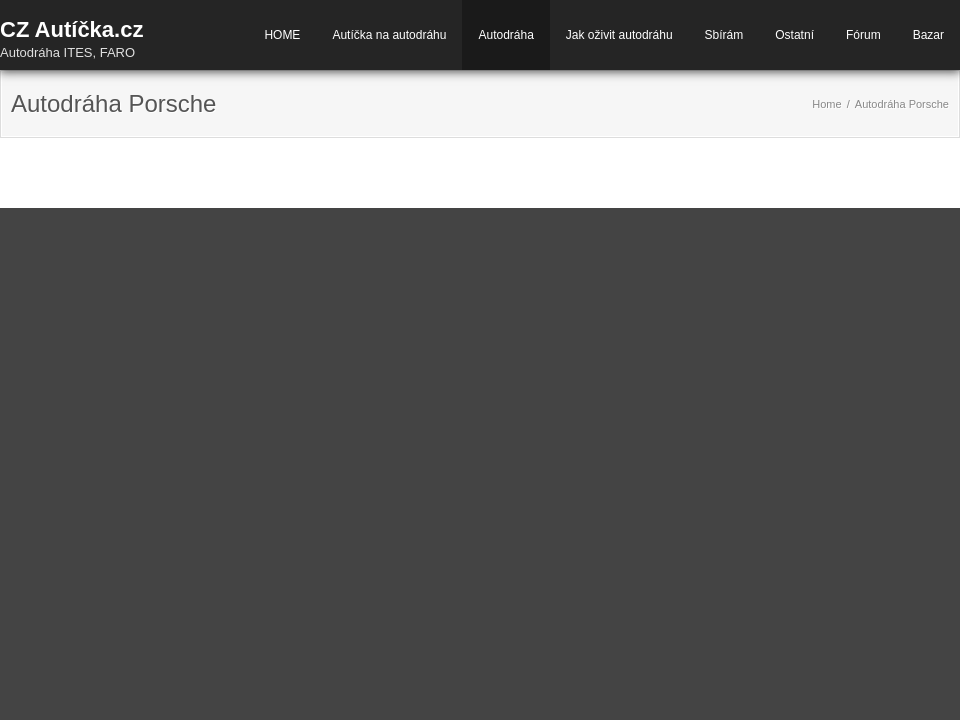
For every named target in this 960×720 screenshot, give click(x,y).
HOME (282, 35)
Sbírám (724, 35)
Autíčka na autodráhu (389, 35)
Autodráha (505, 35)
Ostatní (794, 35)
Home (826, 104)
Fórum (863, 35)
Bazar (928, 35)
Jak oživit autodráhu (619, 35)
